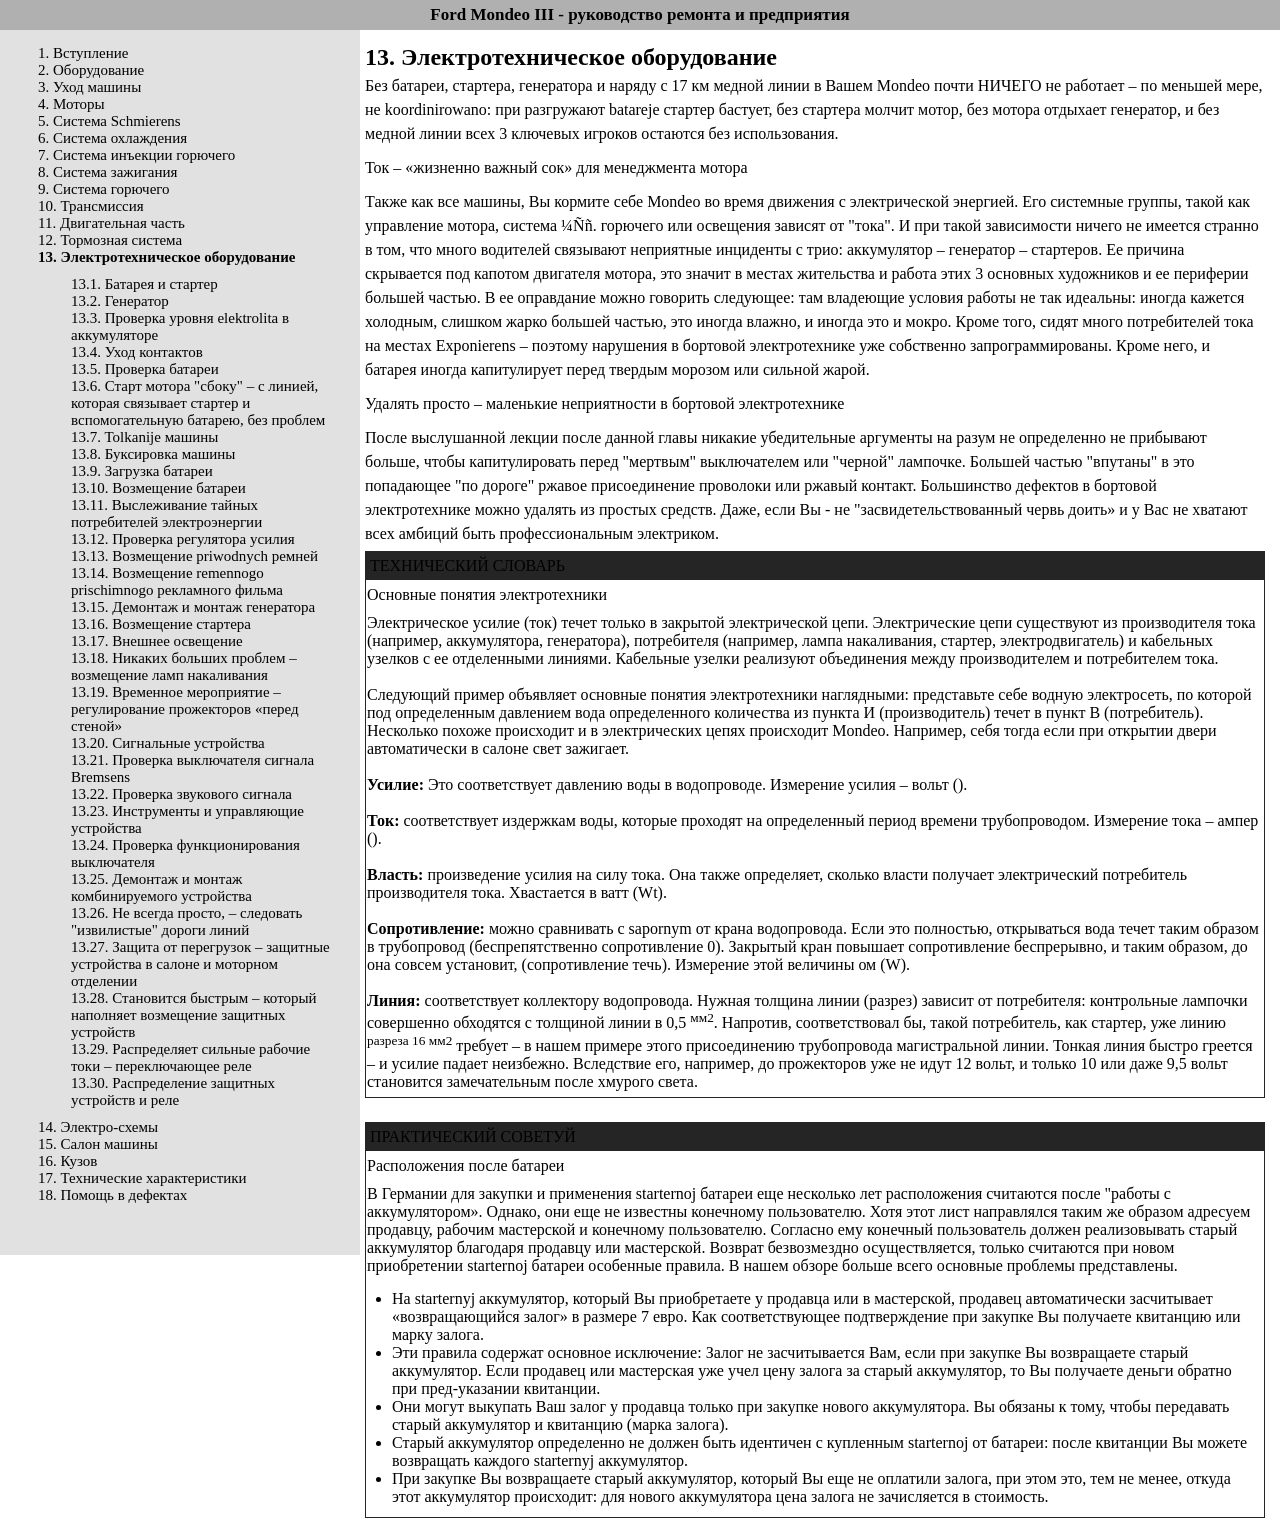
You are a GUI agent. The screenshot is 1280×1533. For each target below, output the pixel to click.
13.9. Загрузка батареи (142, 471)
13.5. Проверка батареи (145, 369)
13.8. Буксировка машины (153, 454)
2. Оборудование (91, 70)
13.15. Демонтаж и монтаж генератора (193, 607)
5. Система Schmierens (109, 121)
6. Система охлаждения (112, 138)
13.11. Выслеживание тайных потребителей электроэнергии (166, 513)
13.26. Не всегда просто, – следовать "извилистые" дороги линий (186, 921)
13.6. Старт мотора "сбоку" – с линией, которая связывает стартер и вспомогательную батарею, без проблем (198, 403)
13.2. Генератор (120, 301)
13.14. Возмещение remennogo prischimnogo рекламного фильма (177, 581)
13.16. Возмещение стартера (161, 624)
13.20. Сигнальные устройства (168, 743)
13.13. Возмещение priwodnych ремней (194, 556)
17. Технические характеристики (142, 1178)
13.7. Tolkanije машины (144, 437)
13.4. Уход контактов (137, 352)
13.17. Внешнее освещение (157, 641)
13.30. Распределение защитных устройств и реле (173, 1091)
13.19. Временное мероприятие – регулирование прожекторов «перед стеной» (185, 709)
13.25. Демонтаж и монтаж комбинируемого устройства (161, 887)
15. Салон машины (98, 1144)
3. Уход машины (89, 87)
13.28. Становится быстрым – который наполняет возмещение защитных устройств (194, 1015)
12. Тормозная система (110, 240)
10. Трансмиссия (91, 206)
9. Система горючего (104, 189)
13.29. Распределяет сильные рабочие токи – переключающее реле (190, 1057)
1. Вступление (83, 53)
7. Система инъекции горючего (136, 155)
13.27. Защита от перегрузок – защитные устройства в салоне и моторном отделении (200, 964)
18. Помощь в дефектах (112, 1195)
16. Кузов (67, 1161)
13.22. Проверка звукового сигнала (181, 794)
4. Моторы (71, 104)
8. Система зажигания (107, 172)
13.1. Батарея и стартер (144, 284)
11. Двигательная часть (111, 223)
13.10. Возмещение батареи (158, 488)
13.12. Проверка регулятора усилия (183, 539)
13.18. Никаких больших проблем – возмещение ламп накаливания (184, 666)
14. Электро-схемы (98, 1127)
